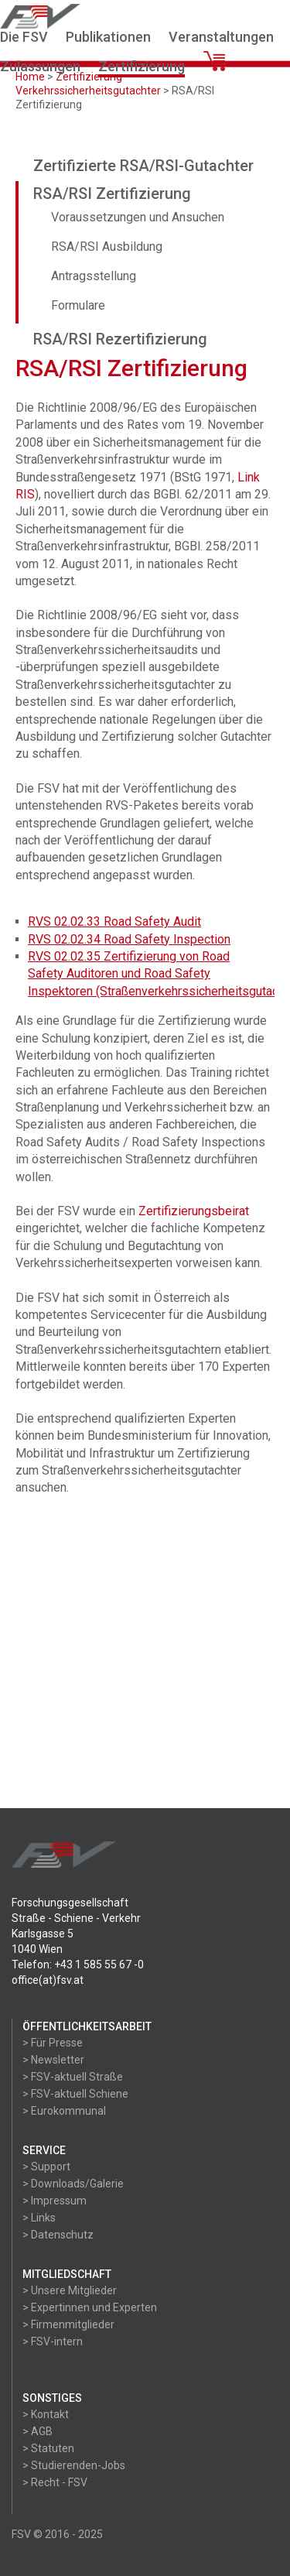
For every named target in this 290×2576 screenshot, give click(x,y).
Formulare (78, 305)
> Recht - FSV (54, 2482)
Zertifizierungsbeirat (193, 1211)
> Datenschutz (58, 2234)
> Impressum (54, 2200)
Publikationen (108, 37)
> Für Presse (52, 2042)
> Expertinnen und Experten (89, 2307)
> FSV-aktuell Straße (72, 2077)
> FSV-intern (52, 2341)
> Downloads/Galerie (73, 2183)
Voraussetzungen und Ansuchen (137, 217)
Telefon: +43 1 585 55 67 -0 (78, 1964)
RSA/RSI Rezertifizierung (120, 339)
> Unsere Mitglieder (69, 2290)
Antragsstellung (93, 276)
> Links (39, 2217)
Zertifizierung (141, 66)
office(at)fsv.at (48, 1980)
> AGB (37, 2431)
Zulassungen (40, 66)
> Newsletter (53, 2060)
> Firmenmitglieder (68, 2324)
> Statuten (48, 2448)
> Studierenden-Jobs (73, 2465)
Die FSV (24, 37)
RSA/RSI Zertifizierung (112, 193)
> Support (46, 2166)
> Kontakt (45, 2414)
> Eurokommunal (64, 2111)
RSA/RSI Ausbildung (106, 246)
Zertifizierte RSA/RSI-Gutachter (143, 165)
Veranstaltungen (221, 37)
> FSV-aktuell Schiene (75, 2094)
